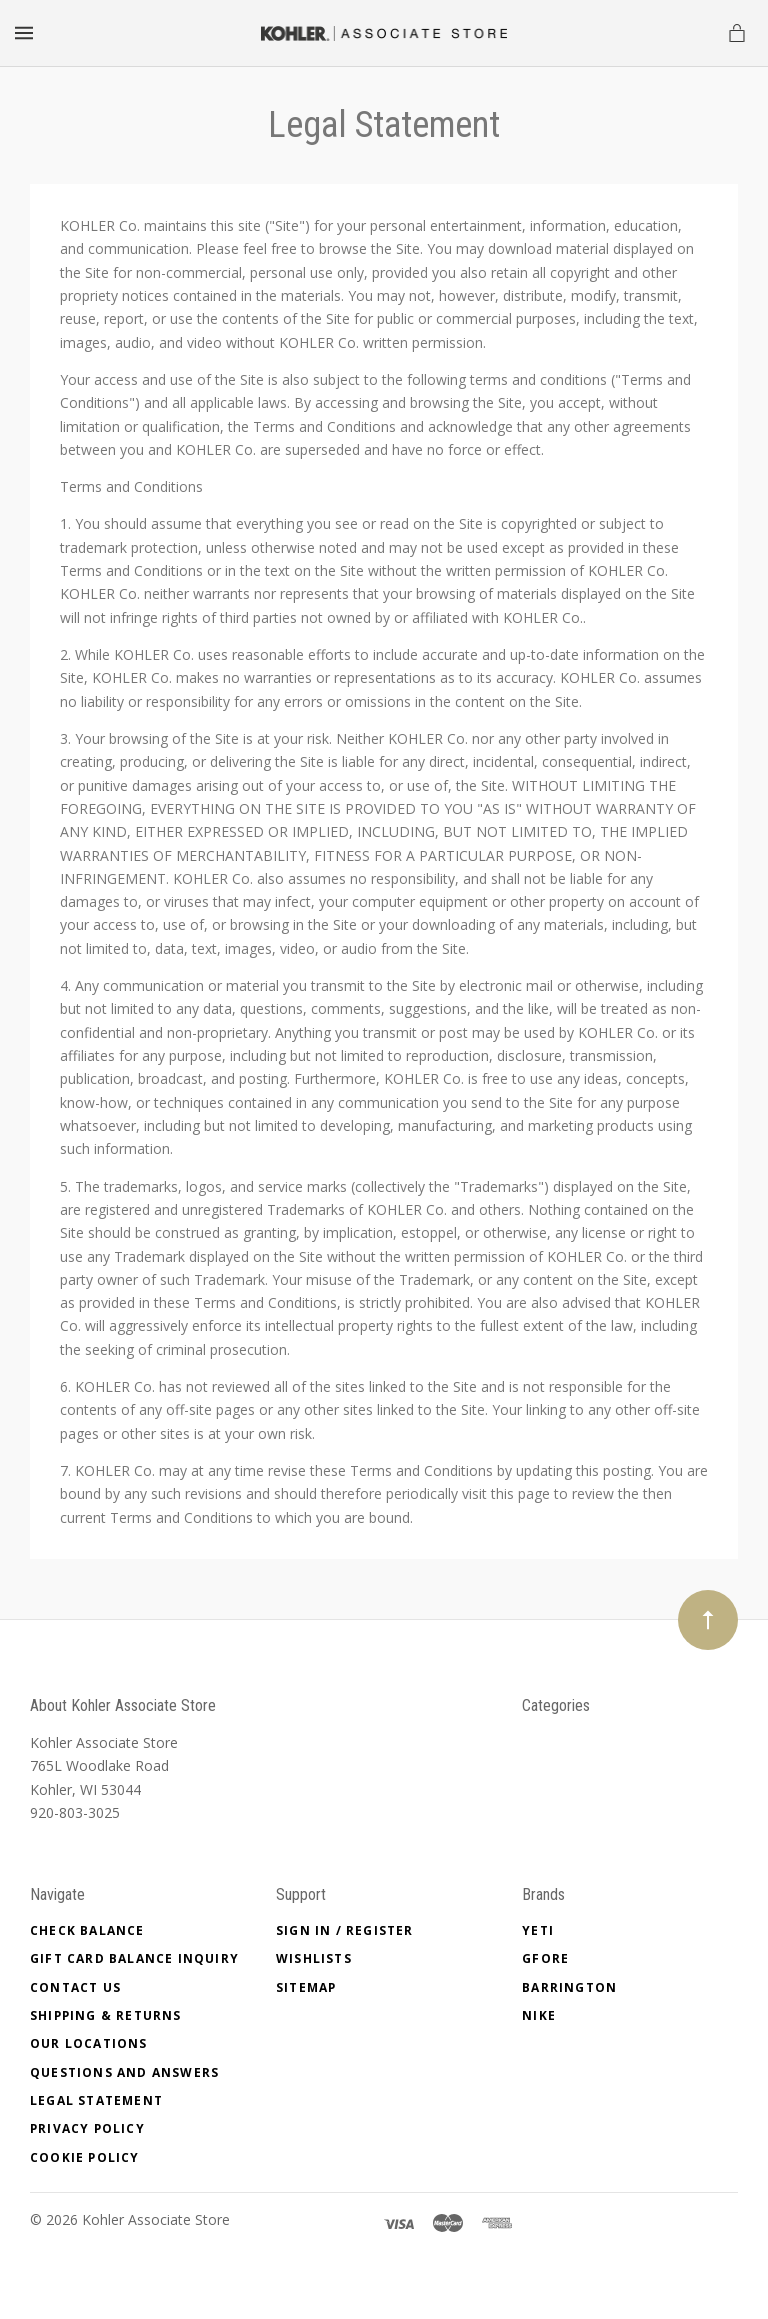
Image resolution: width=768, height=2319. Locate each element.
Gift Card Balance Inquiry (134, 1958)
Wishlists (314, 1958)
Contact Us (75, 1987)
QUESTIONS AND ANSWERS (124, 2072)
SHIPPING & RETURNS (106, 2015)
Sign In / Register (345, 1930)
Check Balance (87, 1930)
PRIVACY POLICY (87, 2128)
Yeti (538, 1930)
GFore (545, 1958)
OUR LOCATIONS (89, 2043)
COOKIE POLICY (85, 2157)
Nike (539, 2015)
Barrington (569, 1987)
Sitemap (306, 1987)
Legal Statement (96, 2100)
